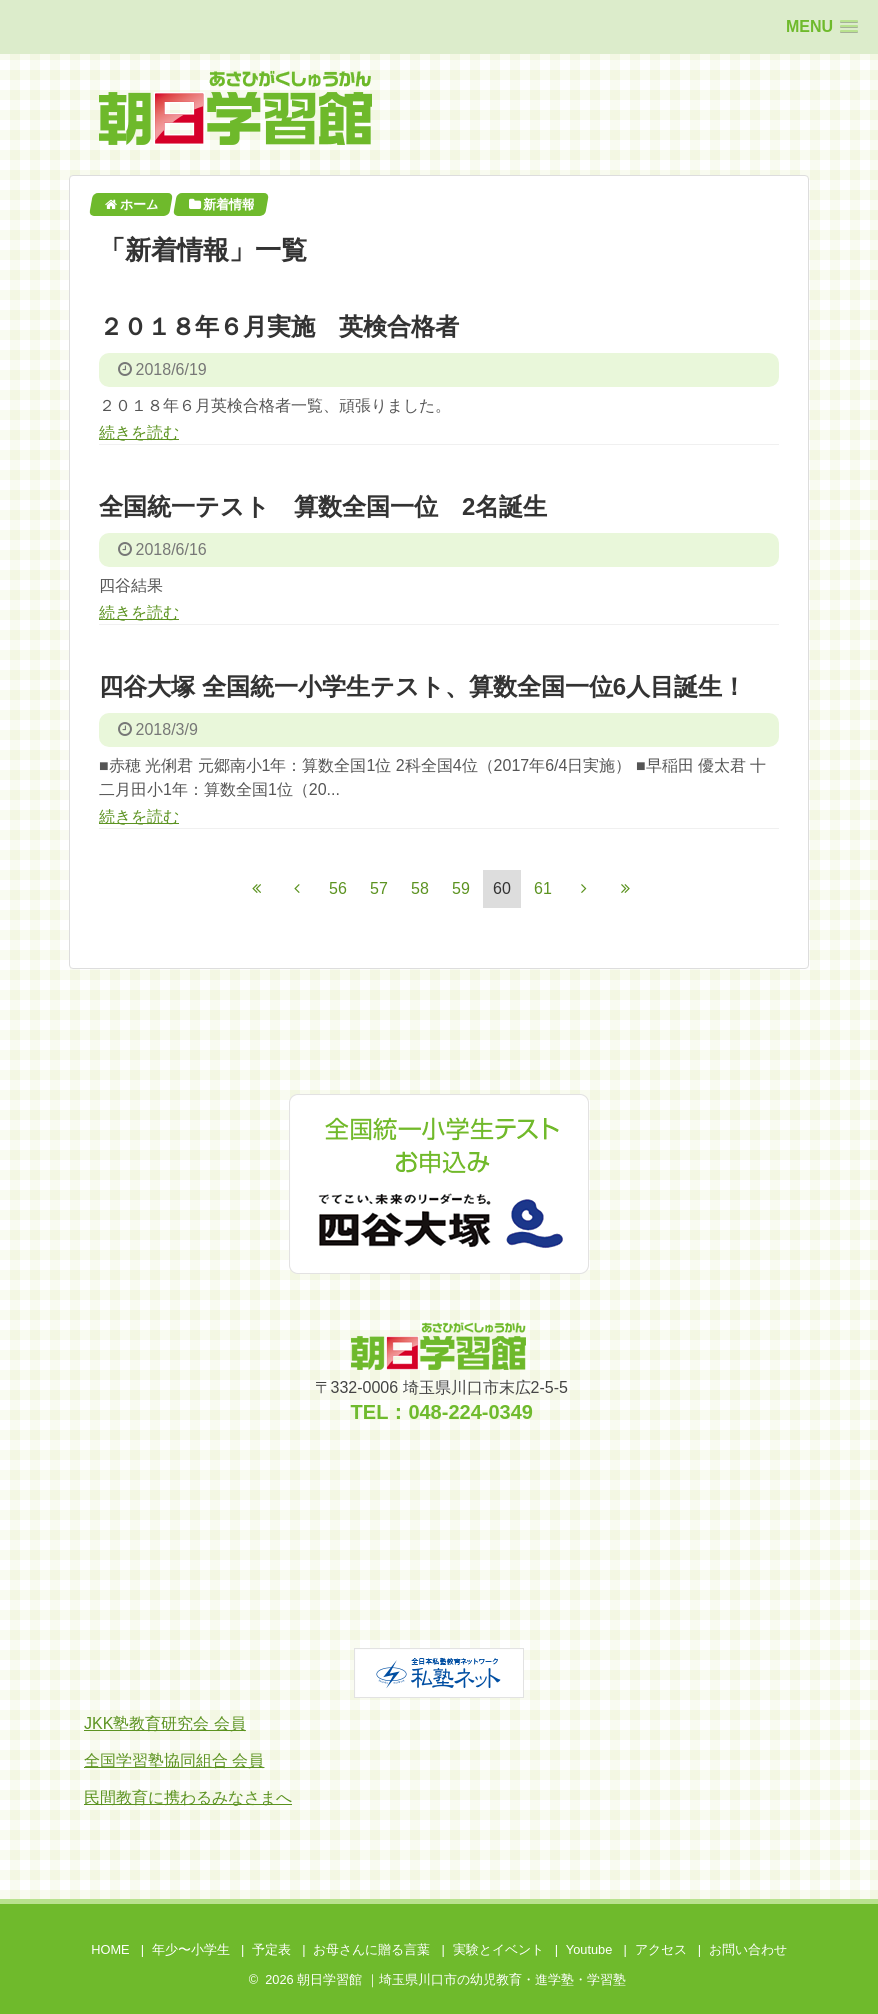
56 (338, 888)
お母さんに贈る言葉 (371, 1949)
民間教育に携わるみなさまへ (188, 1797)
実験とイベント (498, 1949)
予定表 (271, 1949)
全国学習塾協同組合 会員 (174, 1760)
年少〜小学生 (191, 1949)
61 (543, 888)
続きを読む (139, 432)
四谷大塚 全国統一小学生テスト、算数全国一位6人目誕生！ (422, 686)
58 (420, 888)
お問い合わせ (748, 1949)
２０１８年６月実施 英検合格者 (279, 326)
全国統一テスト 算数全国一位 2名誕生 (323, 506)
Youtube (589, 1949)
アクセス (661, 1949)
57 (379, 888)
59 (461, 888)
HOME (110, 1949)
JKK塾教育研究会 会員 (165, 1723)
